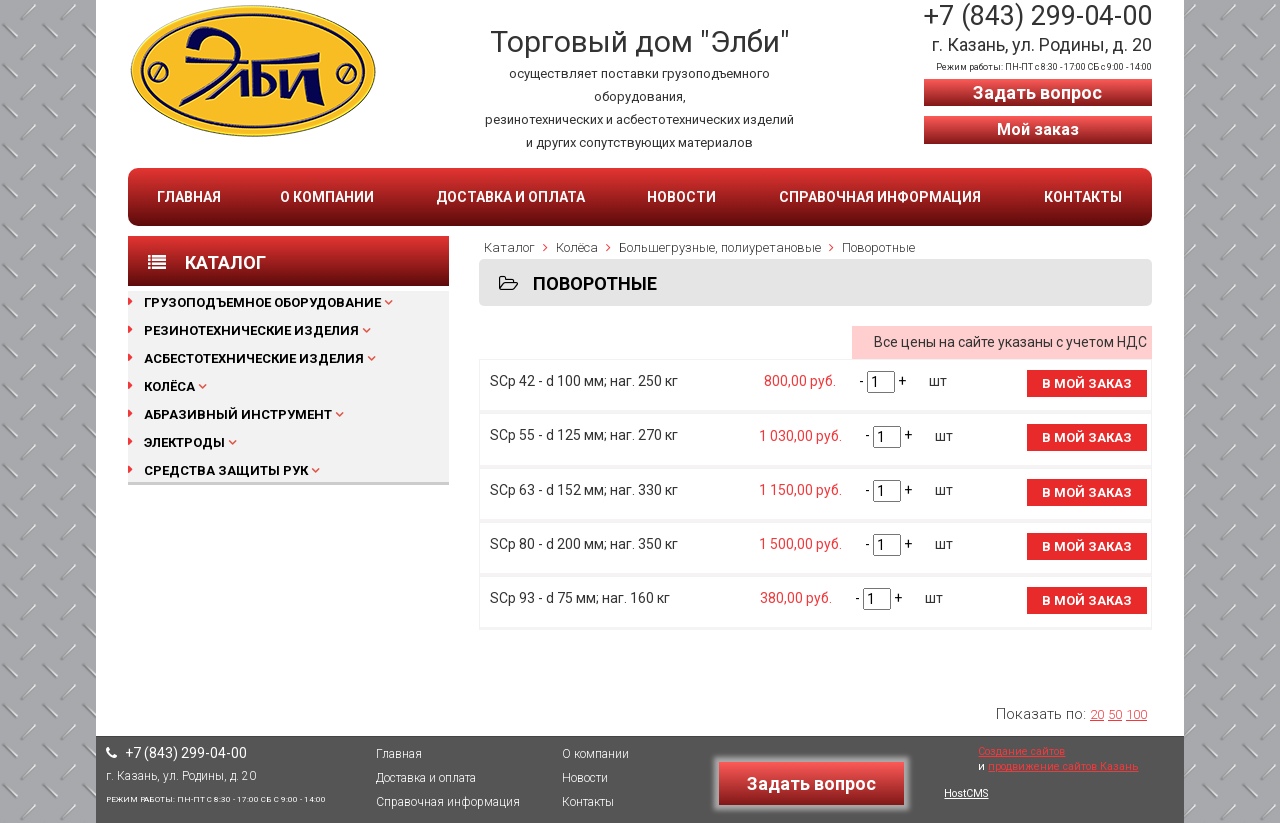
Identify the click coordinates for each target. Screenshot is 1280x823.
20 (1097, 714)
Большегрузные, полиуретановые (720, 247)
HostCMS (966, 793)
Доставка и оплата (510, 197)
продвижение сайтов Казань (1063, 766)
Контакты (1083, 197)
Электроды (184, 442)
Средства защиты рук (226, 470)
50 (1115, 714)
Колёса (169, 386)
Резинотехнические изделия (251, 330)
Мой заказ (1038, 129)
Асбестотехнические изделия (254, 358)
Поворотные (878, 247)
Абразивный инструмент (238, 414)
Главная (189, 197)
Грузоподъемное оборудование (262, 302)
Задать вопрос (1037, 92)
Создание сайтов (1021, 751)
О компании (327, 197)
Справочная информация (880, 197)
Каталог (509, 247)
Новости (681, 197)
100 (1136, 714)
